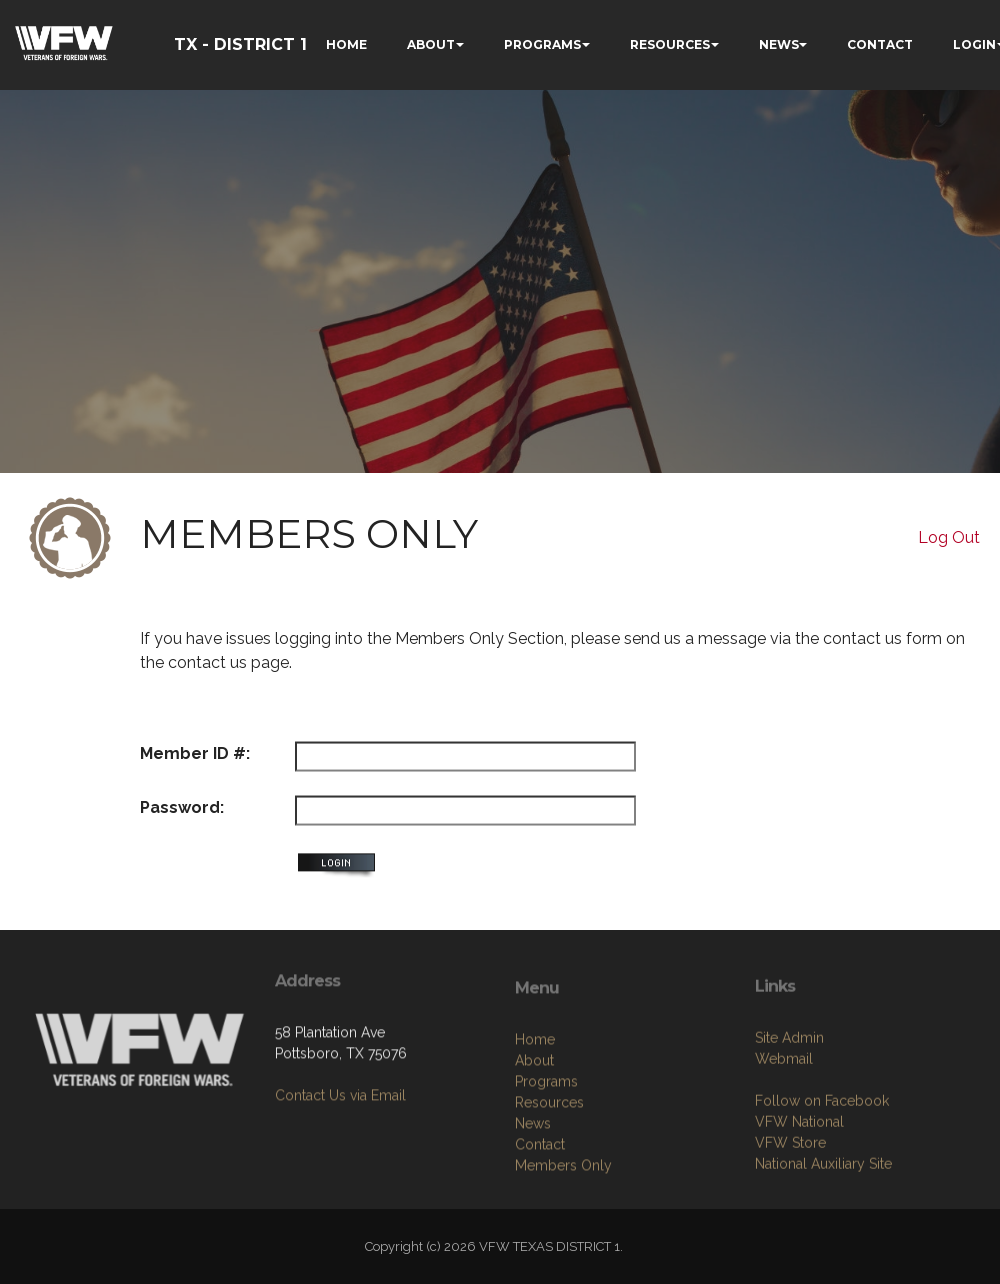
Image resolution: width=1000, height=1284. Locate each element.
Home (535, 1120)
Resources (549, 1183)
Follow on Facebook (822, 1174)
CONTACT (880, 44)
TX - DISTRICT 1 (240, 44)
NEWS (779, 44)
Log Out (949, 537)
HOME (346, 44)
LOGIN (974, 44)
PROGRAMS (542, 44)
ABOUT (431, 44)
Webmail (784, 1132)
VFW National (799, 1195)
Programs (546, 1162)
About (534, 1141)
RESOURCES (670, 44)
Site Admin (789, 1111)
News (533, 1204)
